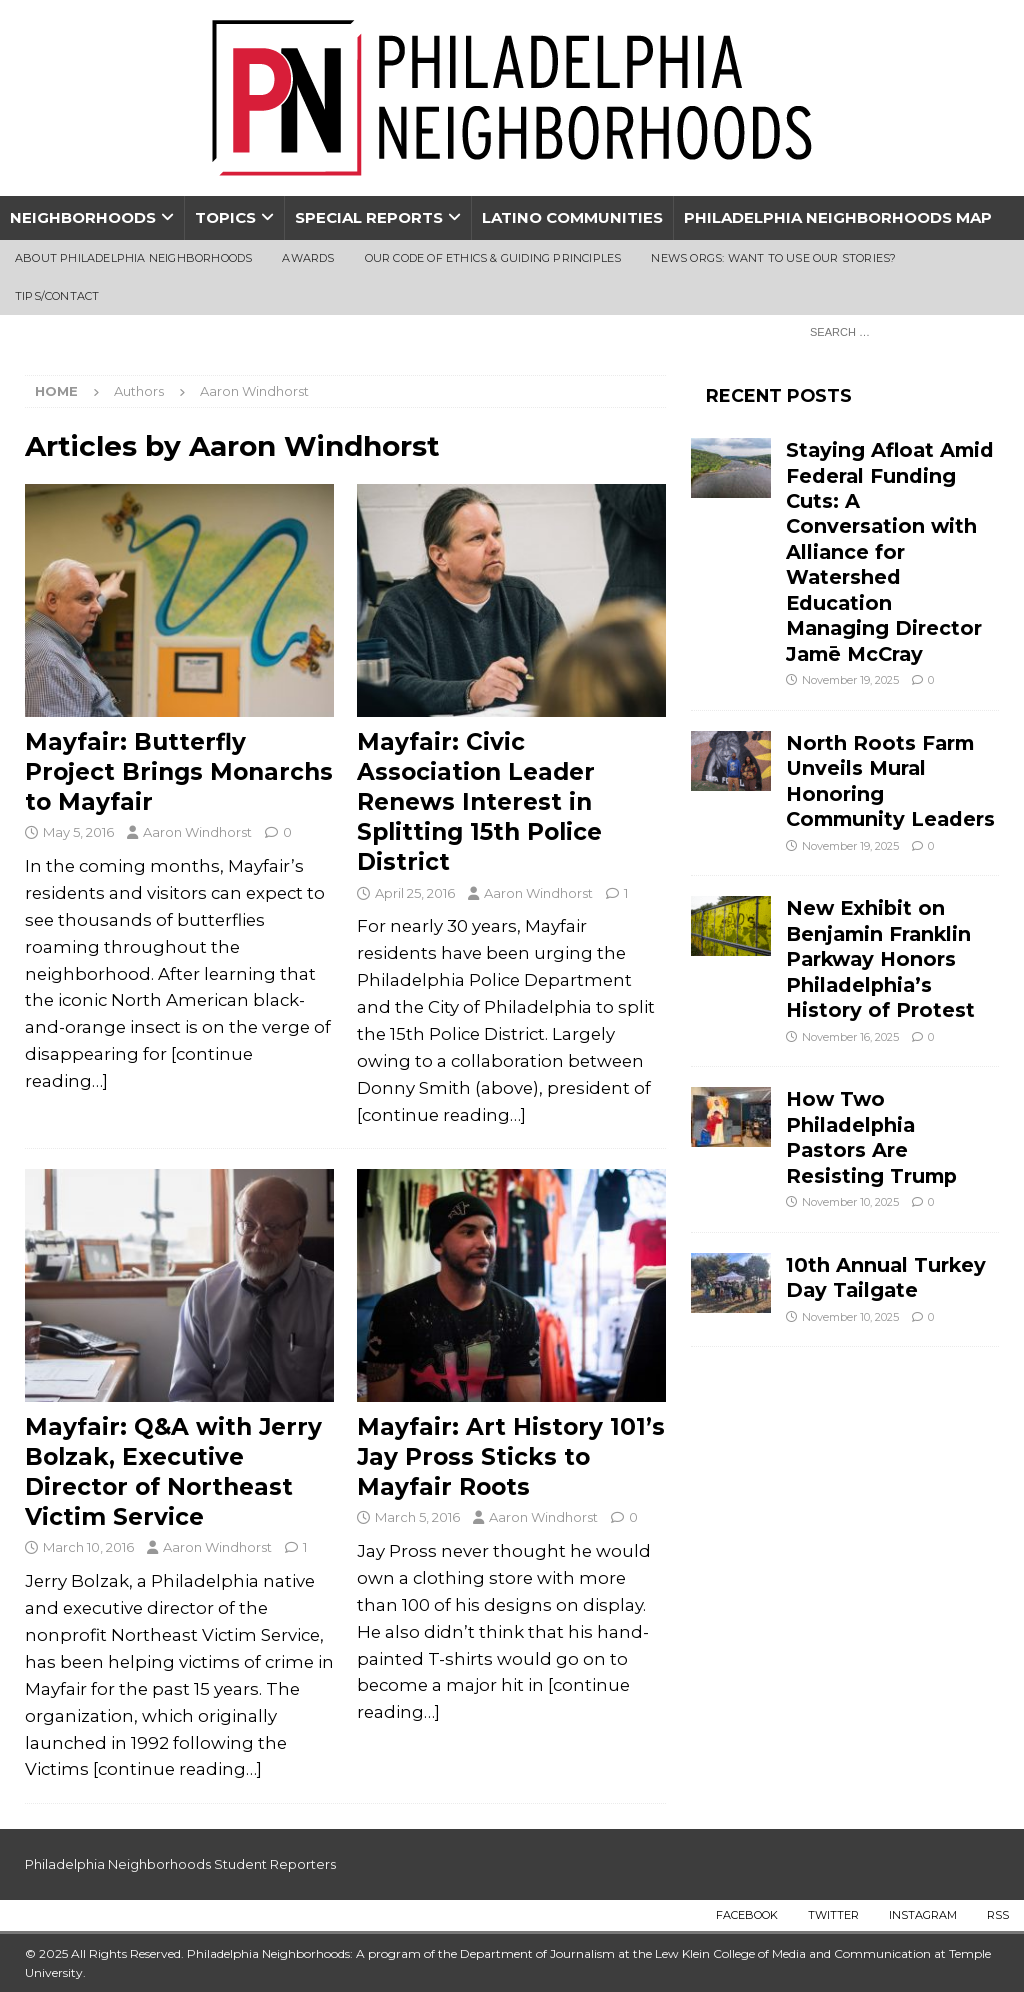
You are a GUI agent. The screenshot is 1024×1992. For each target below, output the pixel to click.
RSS (998, 1915)
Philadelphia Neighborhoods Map (838, 217)
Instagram (923, 1915)
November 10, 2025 (850, 1202)
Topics (225, 217)
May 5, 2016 (78, 832)
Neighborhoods (83, 217)
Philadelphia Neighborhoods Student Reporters (180, 1864)
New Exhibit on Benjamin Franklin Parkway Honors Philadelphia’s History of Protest (880, 959)
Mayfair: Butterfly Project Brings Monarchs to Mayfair (179, 772)
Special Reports (369, 217)
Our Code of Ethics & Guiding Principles (493, 258)
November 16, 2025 (850, 1037)
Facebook (747, 1915)
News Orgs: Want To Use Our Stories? (773, 258)
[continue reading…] (441, 1115)
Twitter (833, 1915)
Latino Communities (572, 217)
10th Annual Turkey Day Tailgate (886, 1277)
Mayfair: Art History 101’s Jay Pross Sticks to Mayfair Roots (511, 1457)
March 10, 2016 (88, 1547)
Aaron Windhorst (197, 832)
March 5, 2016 (417, 1517)
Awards (308, 258)
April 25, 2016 (415, 893)
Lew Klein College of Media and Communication (793, 1953)
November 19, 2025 (850, 680)
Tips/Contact (57, 296)
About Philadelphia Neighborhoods (133, 258)
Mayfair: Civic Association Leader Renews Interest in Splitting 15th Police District (479, 802)
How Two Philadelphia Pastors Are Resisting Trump (871, 1137)
